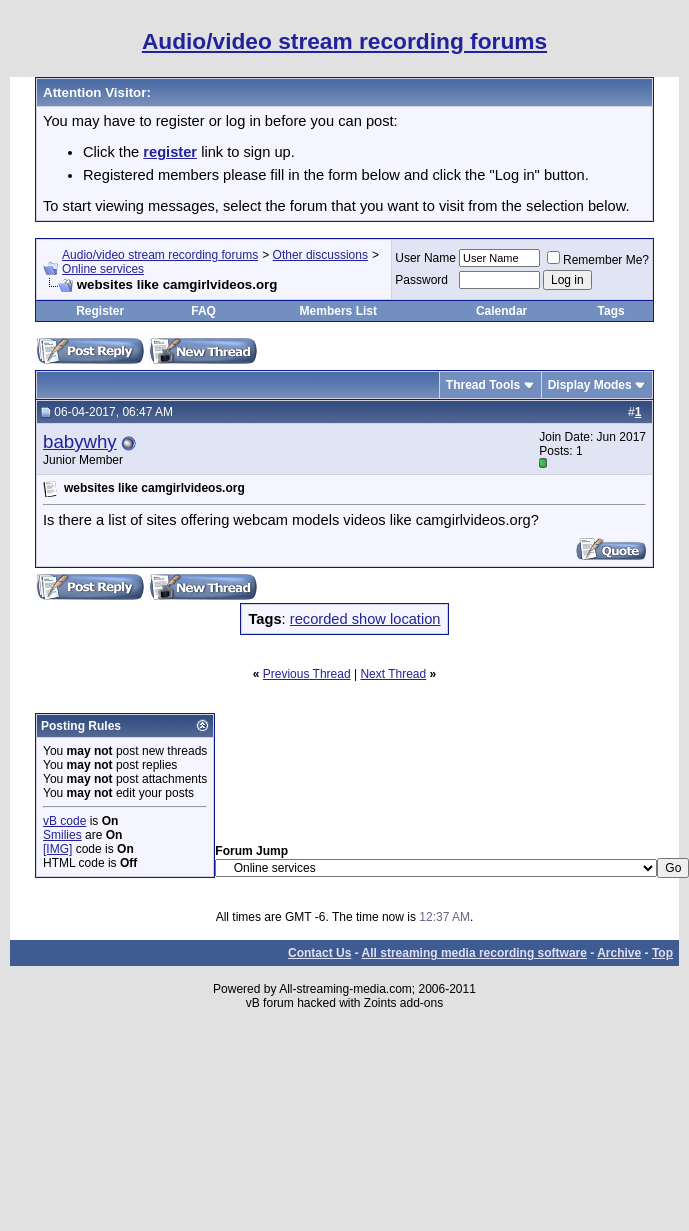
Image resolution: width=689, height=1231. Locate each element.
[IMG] (57, 849)
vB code (64, 821)
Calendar (501, 311)
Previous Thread (307, 674)
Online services (103, 269)
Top (662, 953)
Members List (338, 311)
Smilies (62, 835)
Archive (619, 953)
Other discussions (320, 255)
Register (100, 311)
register (170, 152)
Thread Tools (483, 385)
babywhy (80, 441)
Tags (611, 311)
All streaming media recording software (474, 953)
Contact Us (319, 953)
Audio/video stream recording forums (160, 255)
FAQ (203, 311)
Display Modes (590, 385)
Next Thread (393, 674)
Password (421, 280)
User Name (425, 258)
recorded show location (365, 619)
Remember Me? (598, 260)
